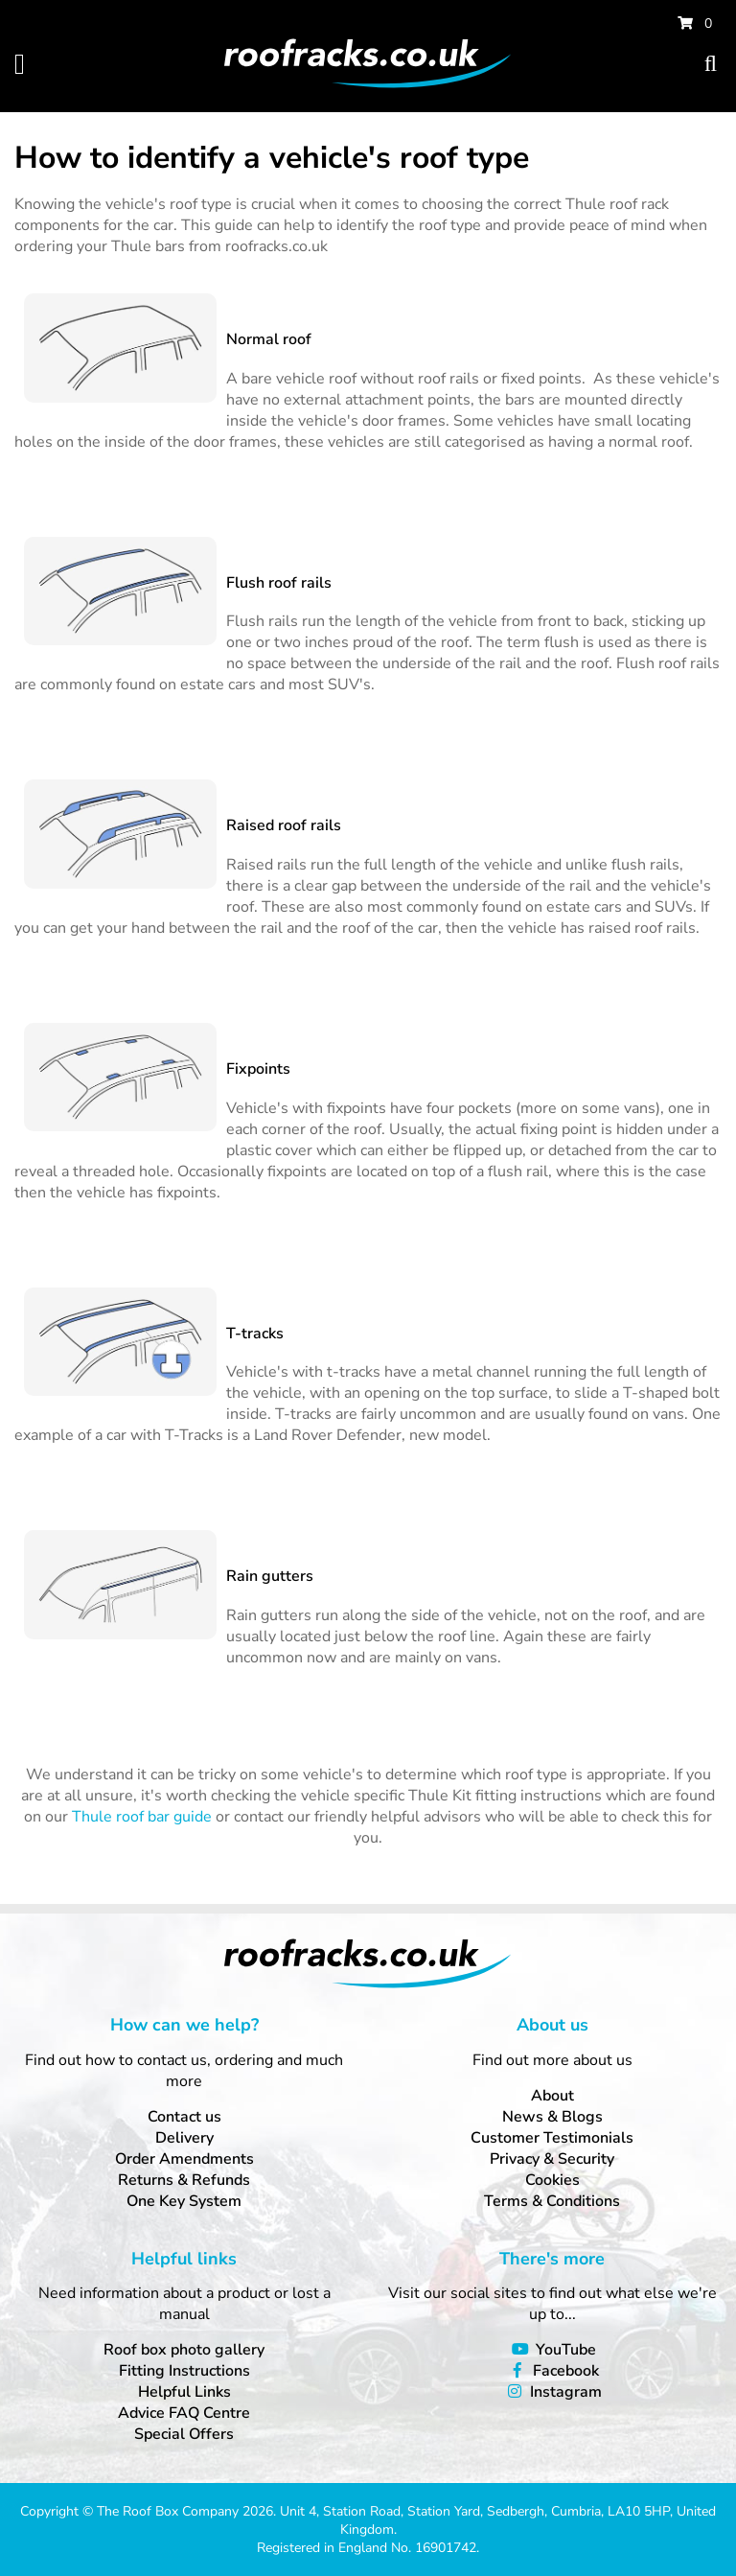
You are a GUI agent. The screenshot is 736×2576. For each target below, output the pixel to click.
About (552, 2095)
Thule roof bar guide (142, 1816)
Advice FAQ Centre (184, 2413)
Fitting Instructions (184, 2370)
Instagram (566, 2391)
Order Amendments (184, 2159)
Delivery (184, 2137)
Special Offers (184, 2434)
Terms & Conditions (552, 2201)
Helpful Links (184, 2391)
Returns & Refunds (184, 2180)
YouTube (566, 2349)
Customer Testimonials (552, 2137)
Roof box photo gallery (184, 2349)
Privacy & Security (552, 2159)
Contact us (184, 2116)
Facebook (566, 2370)
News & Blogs (552, 2116)
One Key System (184, 2201)
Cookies (552, 2180)
